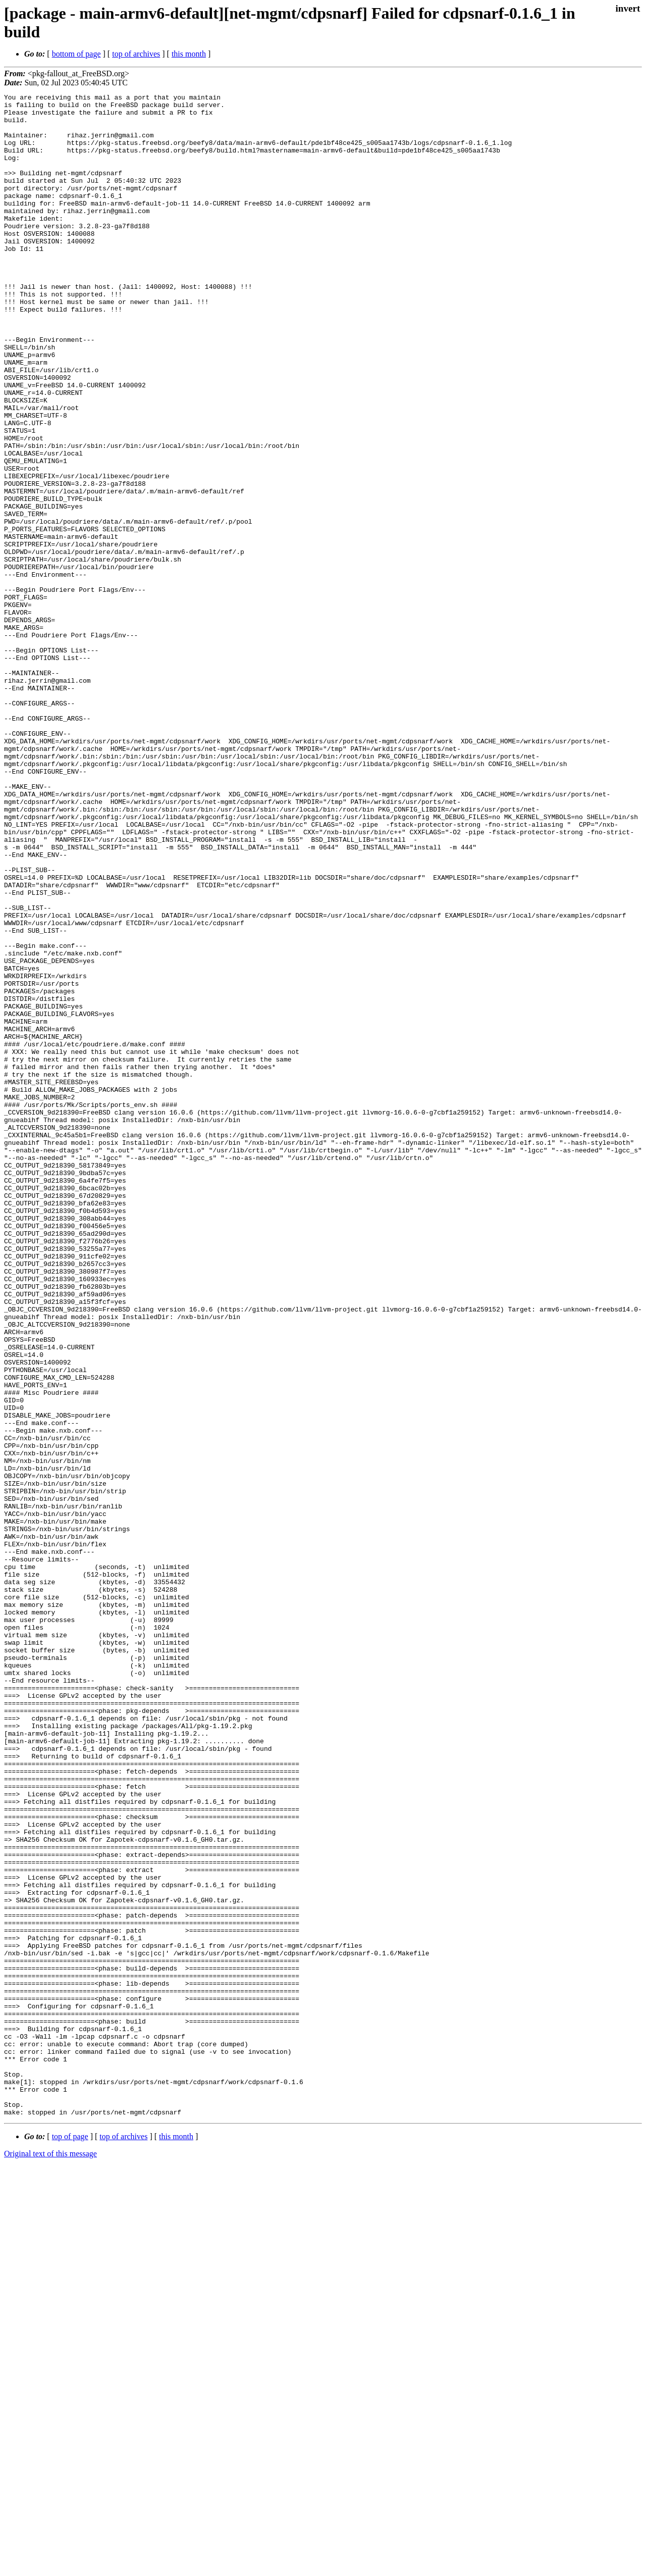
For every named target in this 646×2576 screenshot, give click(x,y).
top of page (70, 2541)
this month (189, 53)
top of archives (136, 53)
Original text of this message (50, 2558)
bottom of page (76, 53)
